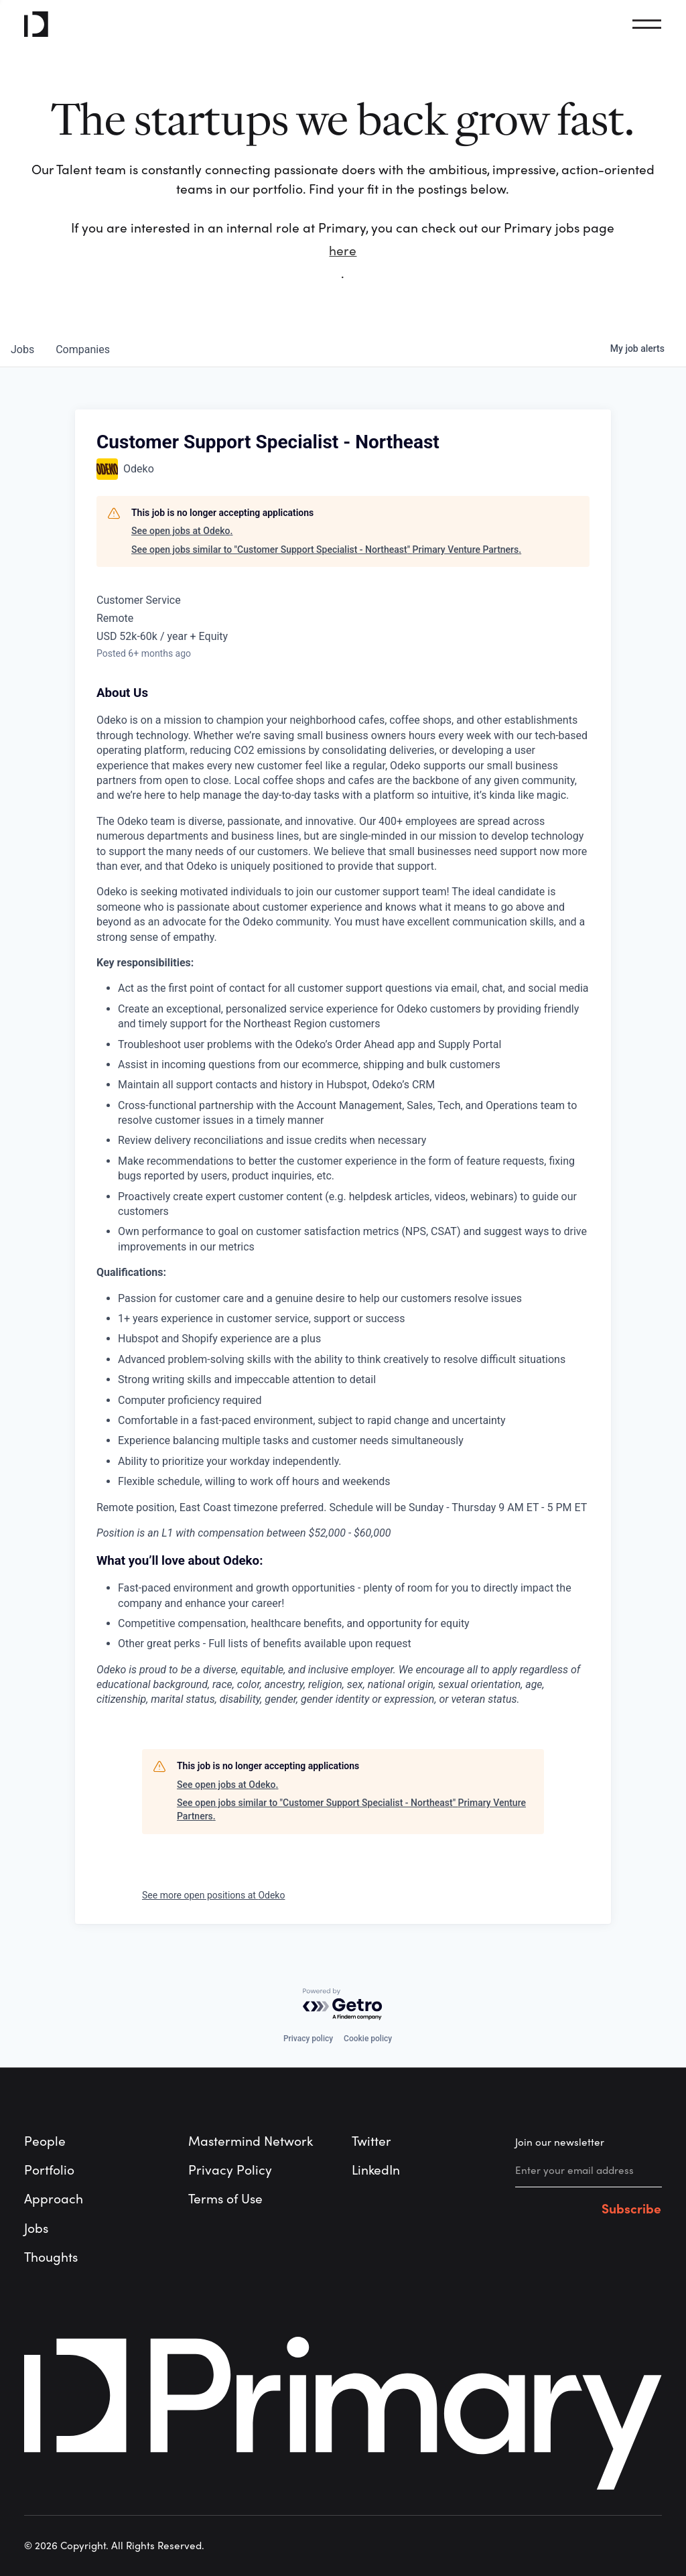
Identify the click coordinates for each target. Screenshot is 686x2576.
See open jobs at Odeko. (181, 530)
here (342, 251)
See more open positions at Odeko (213, 1895)
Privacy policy (308, 2038)
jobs (22, 349)
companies (83, 349)
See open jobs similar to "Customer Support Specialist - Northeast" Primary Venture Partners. (326, 549)
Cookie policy (368, 2038)
